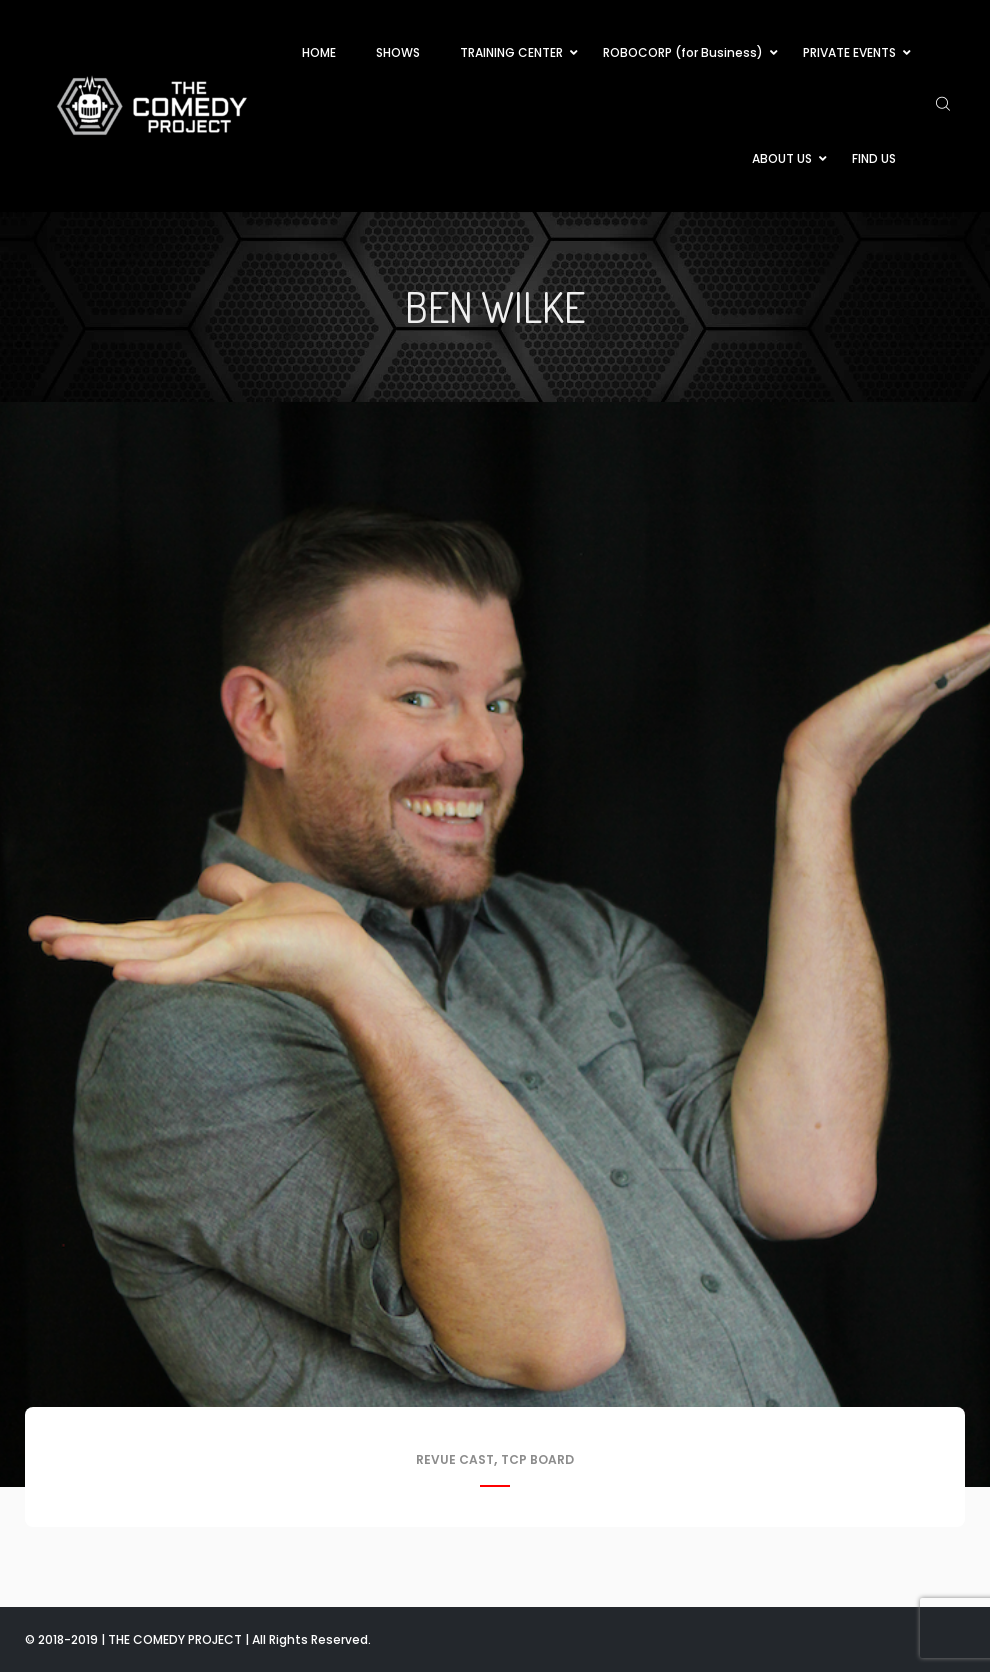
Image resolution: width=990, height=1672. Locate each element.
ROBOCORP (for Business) (683, 52)
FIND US (874, 158)
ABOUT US (782, 158)
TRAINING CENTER (511, 52)
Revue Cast (455, 1459)
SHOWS (398, 52)
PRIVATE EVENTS (849, 52)
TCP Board (537, 1459)
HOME (319, 52)
